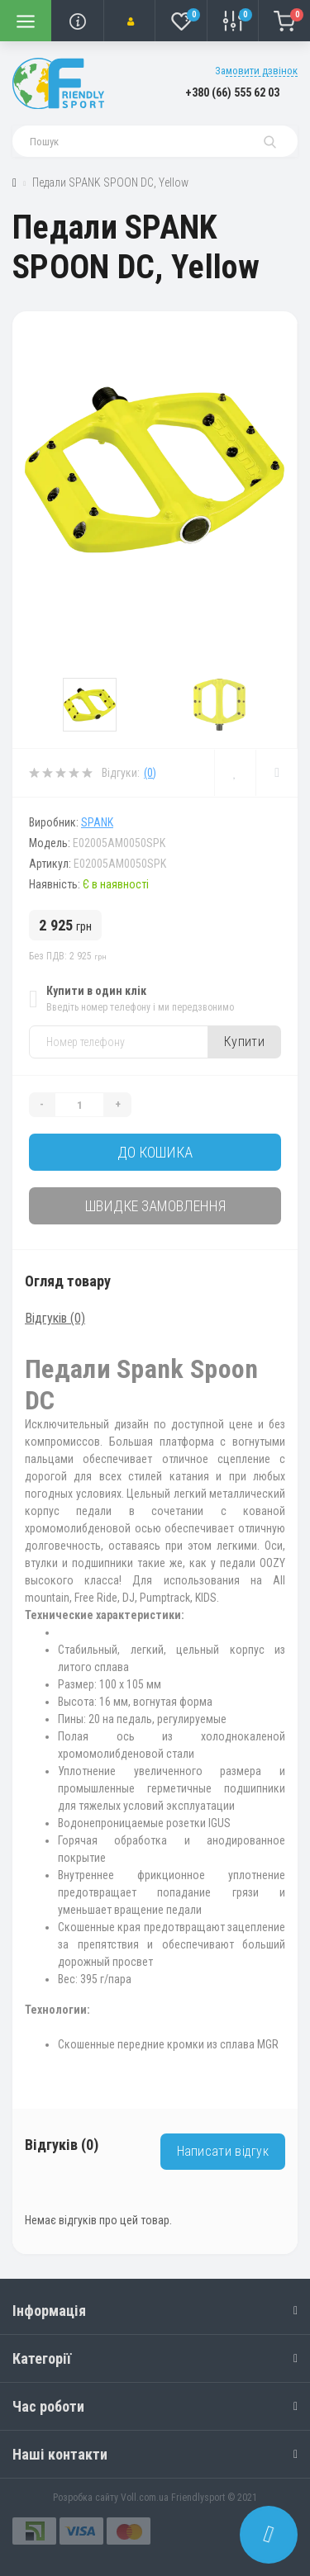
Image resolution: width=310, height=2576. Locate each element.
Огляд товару (68, 1281)
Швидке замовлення (155, 1206)
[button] (129, 20)
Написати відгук (223, 2151)
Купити (244, 1041)
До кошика (155, 1152)
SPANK (97, 822)
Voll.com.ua (145, 2497)
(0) (150, 772)
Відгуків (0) (55, 1318)
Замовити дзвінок (256, 70)
